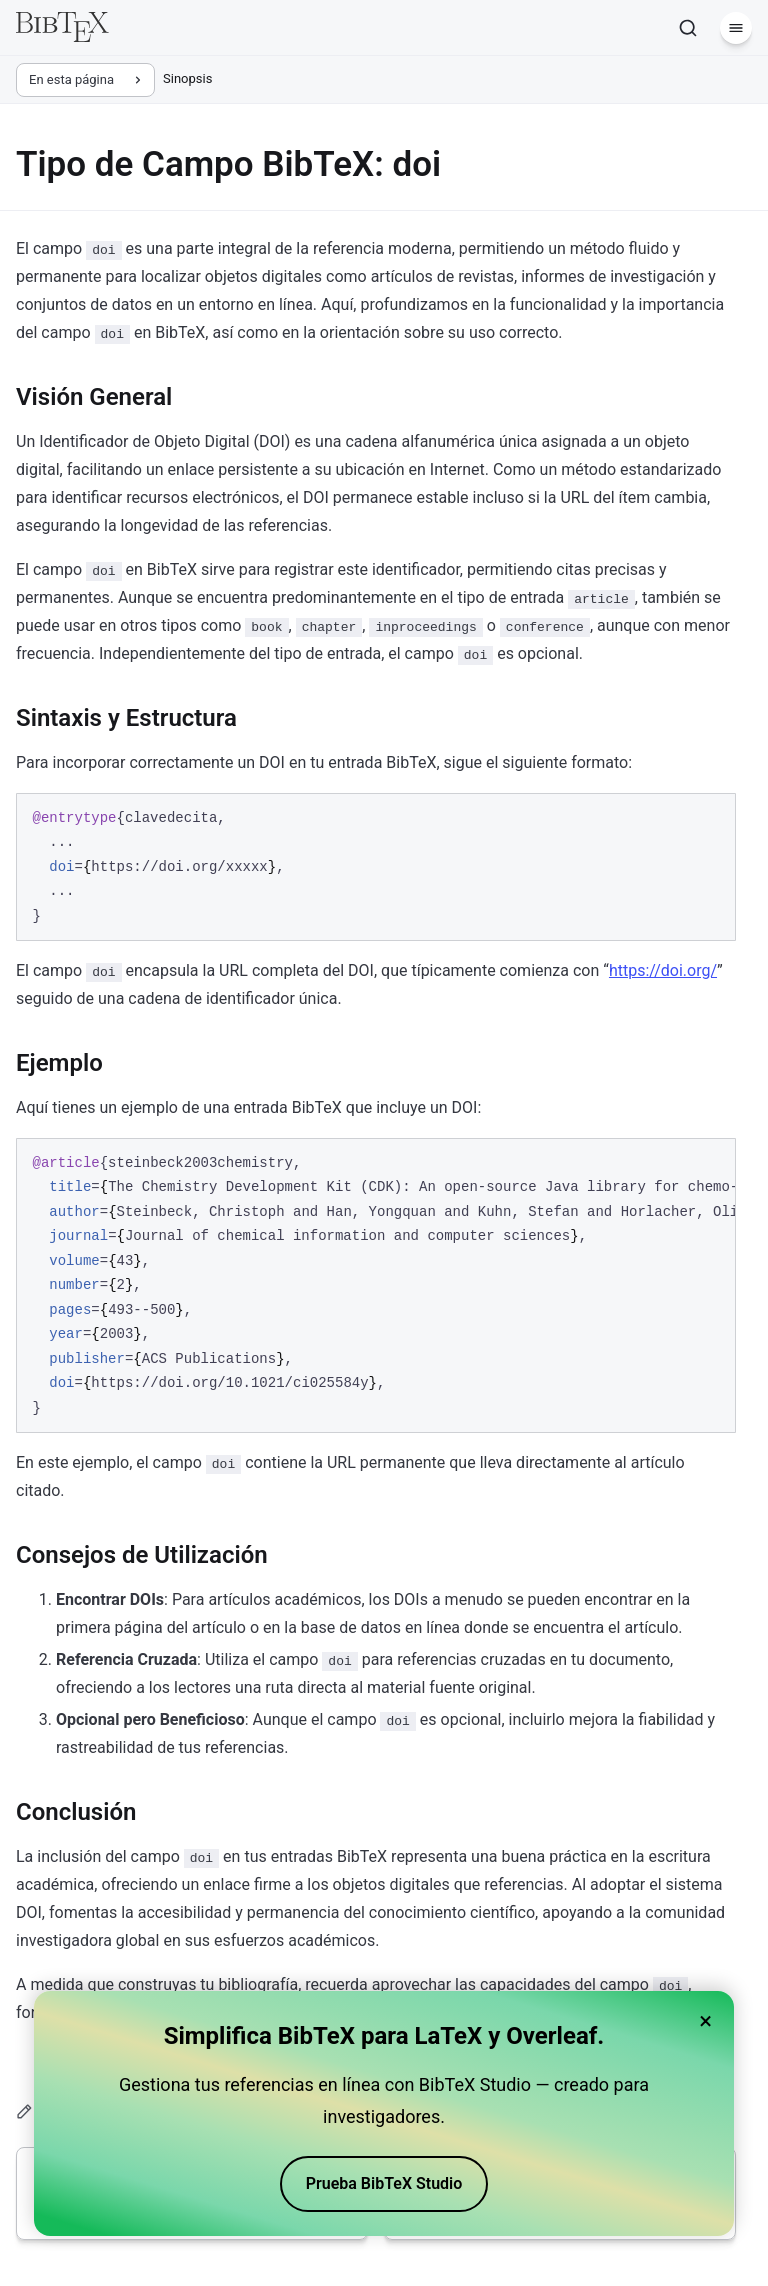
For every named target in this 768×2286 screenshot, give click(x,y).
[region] (376, 1286)
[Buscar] (688, 28)
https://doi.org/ (663, 970)
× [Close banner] (705, 2021)
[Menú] (736, 28)
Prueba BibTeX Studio (384, 2183)
